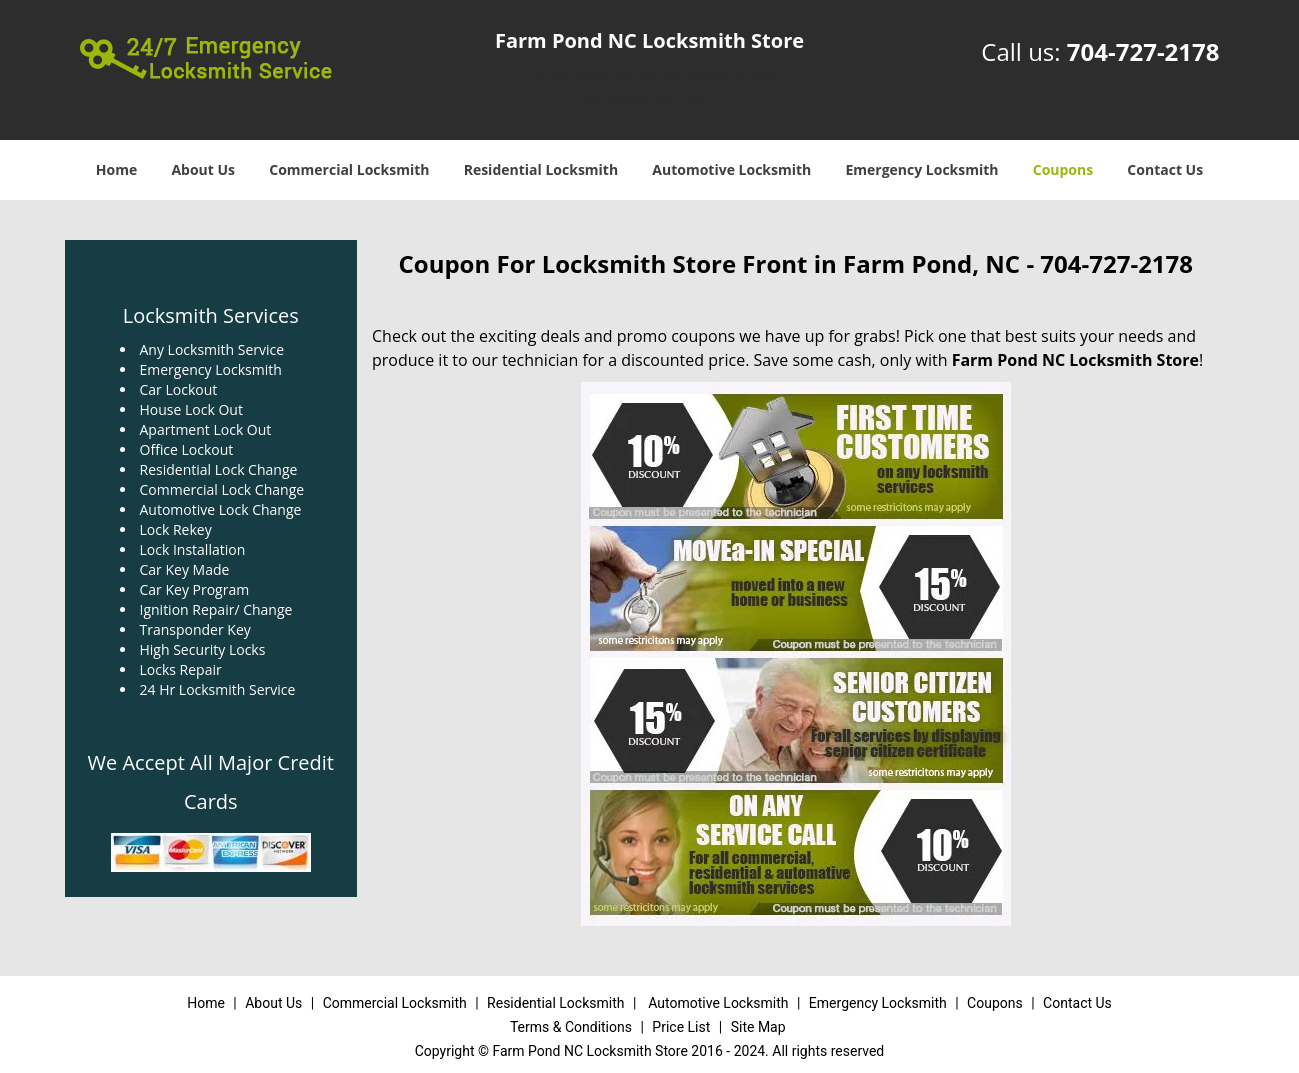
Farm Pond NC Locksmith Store (1075, 360)
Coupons (1063, 169)
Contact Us (1165, 169)
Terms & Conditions (571, 1027)
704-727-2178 (1143, 51)
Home (116, 169)
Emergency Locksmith (921, 169)
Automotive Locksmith (731, 169)
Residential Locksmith (541, 169)
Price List (681, 1027)
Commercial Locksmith (349, 169)
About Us (203, 169)
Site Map (758, 1027)
